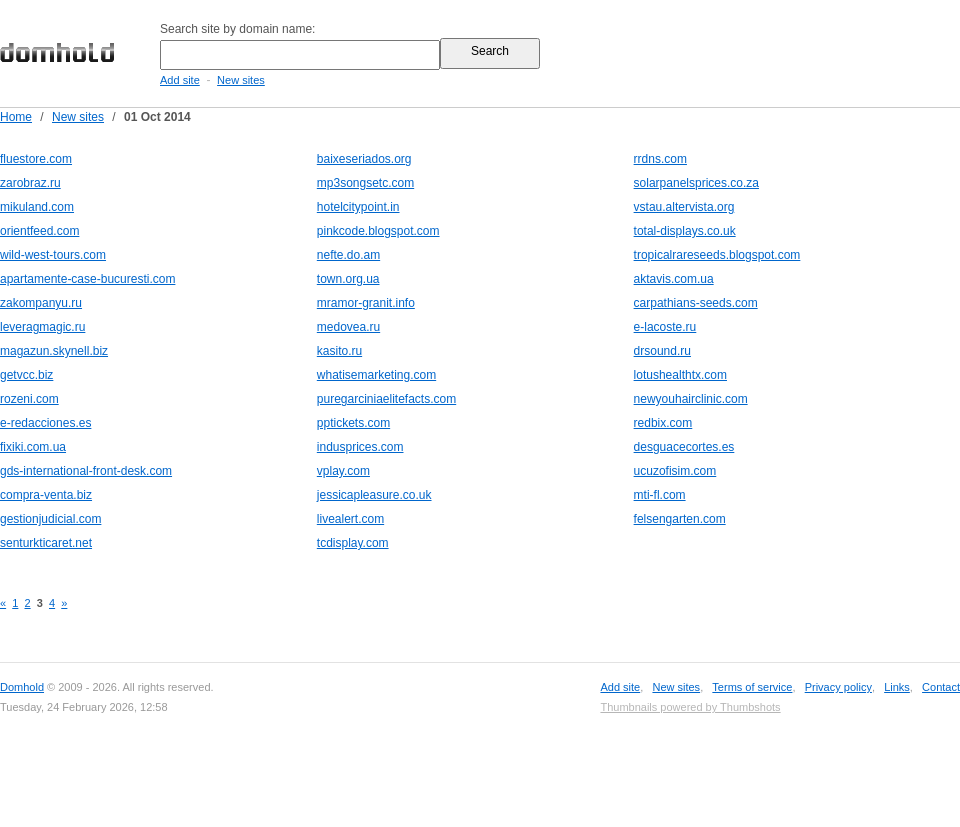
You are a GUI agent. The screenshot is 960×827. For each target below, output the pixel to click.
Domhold (22, 687)
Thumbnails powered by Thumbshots (690, 707)
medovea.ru (348, 327)
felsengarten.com (680, 519)
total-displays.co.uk (685, 231)
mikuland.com (37, 207)
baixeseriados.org (364, 159)
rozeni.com (29, 399)
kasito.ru (339, 351)
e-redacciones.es (45, 423)
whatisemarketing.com (376, 375)
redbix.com (663, 423)
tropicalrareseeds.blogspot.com (717, 255)
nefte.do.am (348, 255)
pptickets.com (353, 423)
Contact (941, 687)
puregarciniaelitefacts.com (386, 399)
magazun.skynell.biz (54, 351)
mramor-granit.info (366, 303)
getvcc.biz (26, 375)
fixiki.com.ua (33, 447)
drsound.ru (662, 351)
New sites (241, 80)
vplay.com (343, 471)
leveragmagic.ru (42, 327)
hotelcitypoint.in (358, 207)
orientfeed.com (39, 231)
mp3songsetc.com (365, 183)
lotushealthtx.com (680, 375)
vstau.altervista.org (684, 207)
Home (16, 117)
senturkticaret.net (46, 543)
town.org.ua (348, 279)
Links (897, 687)
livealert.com (350, 519)
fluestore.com (36, 159)
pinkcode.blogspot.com (378, 231)
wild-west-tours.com (53, 255)
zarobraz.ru (30, 183)
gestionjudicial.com (50, 519)
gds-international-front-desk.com (86, 471)
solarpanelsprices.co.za (696, 183)
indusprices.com (360, 447)
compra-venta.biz (46, 495)
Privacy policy (838, 687)
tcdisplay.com (353, 543)
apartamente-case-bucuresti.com (87, 279)
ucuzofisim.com (675, 471)
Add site (180, 80)
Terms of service (752, 687)
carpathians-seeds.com (696, 303)
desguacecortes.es (684, 447)
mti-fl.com (660, 495)
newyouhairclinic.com (691, 399)
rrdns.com (660, 159)
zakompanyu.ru (41, 303)
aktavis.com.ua (674, 279)
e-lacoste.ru (665, 327)
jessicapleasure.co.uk (374, 495)
